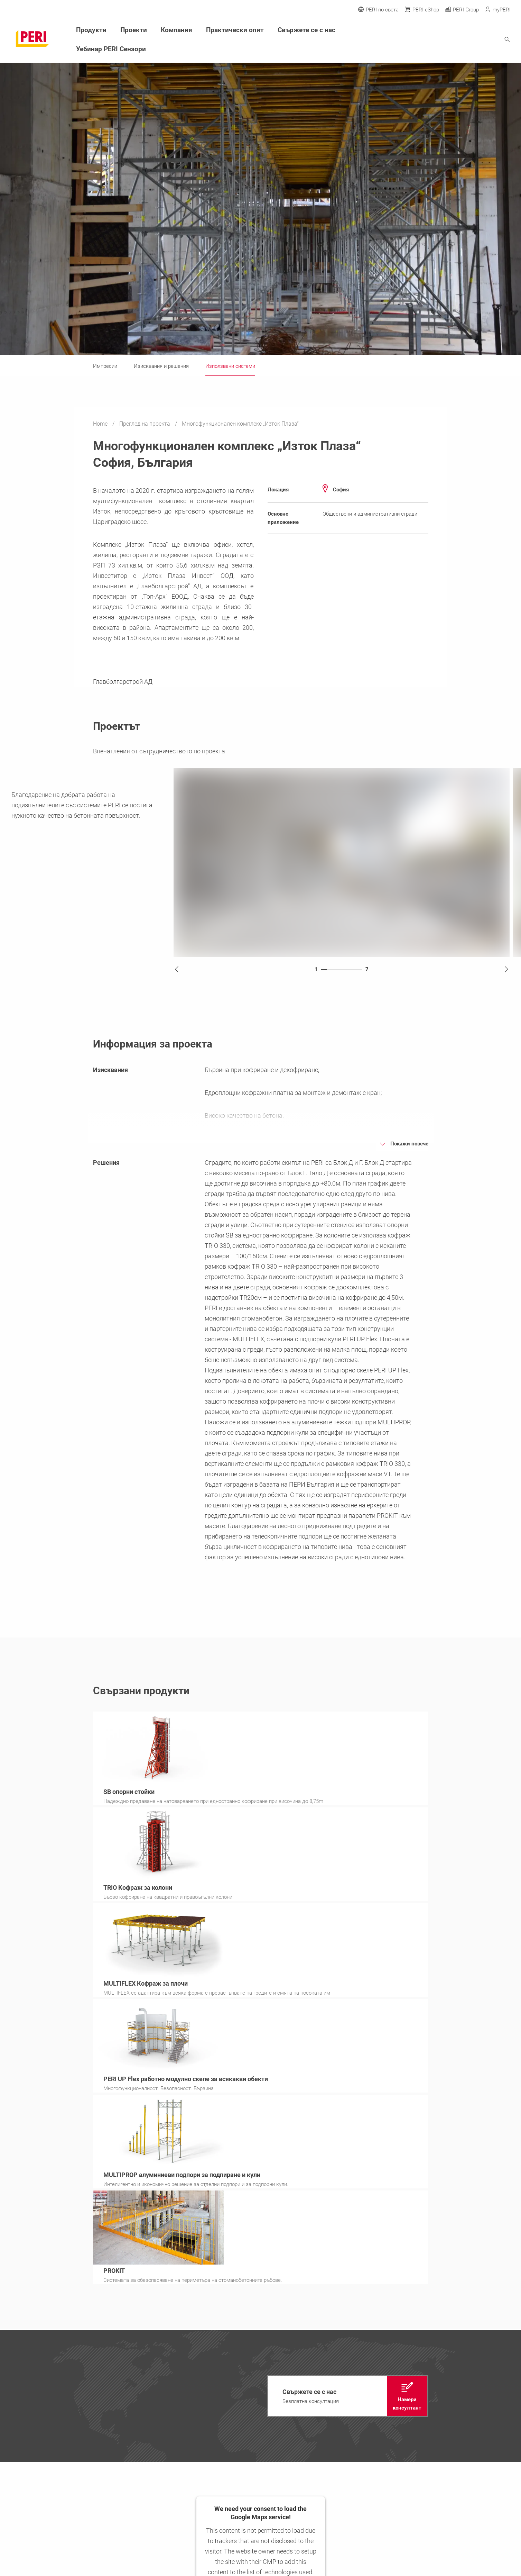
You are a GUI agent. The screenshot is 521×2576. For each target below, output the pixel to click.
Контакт (113, 2420)
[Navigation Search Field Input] (469, 39)
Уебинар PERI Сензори (108, 48)
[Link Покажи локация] (478, 2421)
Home (101, 424)
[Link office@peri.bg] (478, 2405)
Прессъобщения (196, 2385)
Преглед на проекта (145, 424)
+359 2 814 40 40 (48, 2558)
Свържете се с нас (294, 29)
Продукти (90, 29)
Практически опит (226, 29)
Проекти (130, 29)
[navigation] (347, 2103)
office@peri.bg (46, 2566)
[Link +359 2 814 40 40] (478, 2390)
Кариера (189, 2397)
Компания (171, 29)
